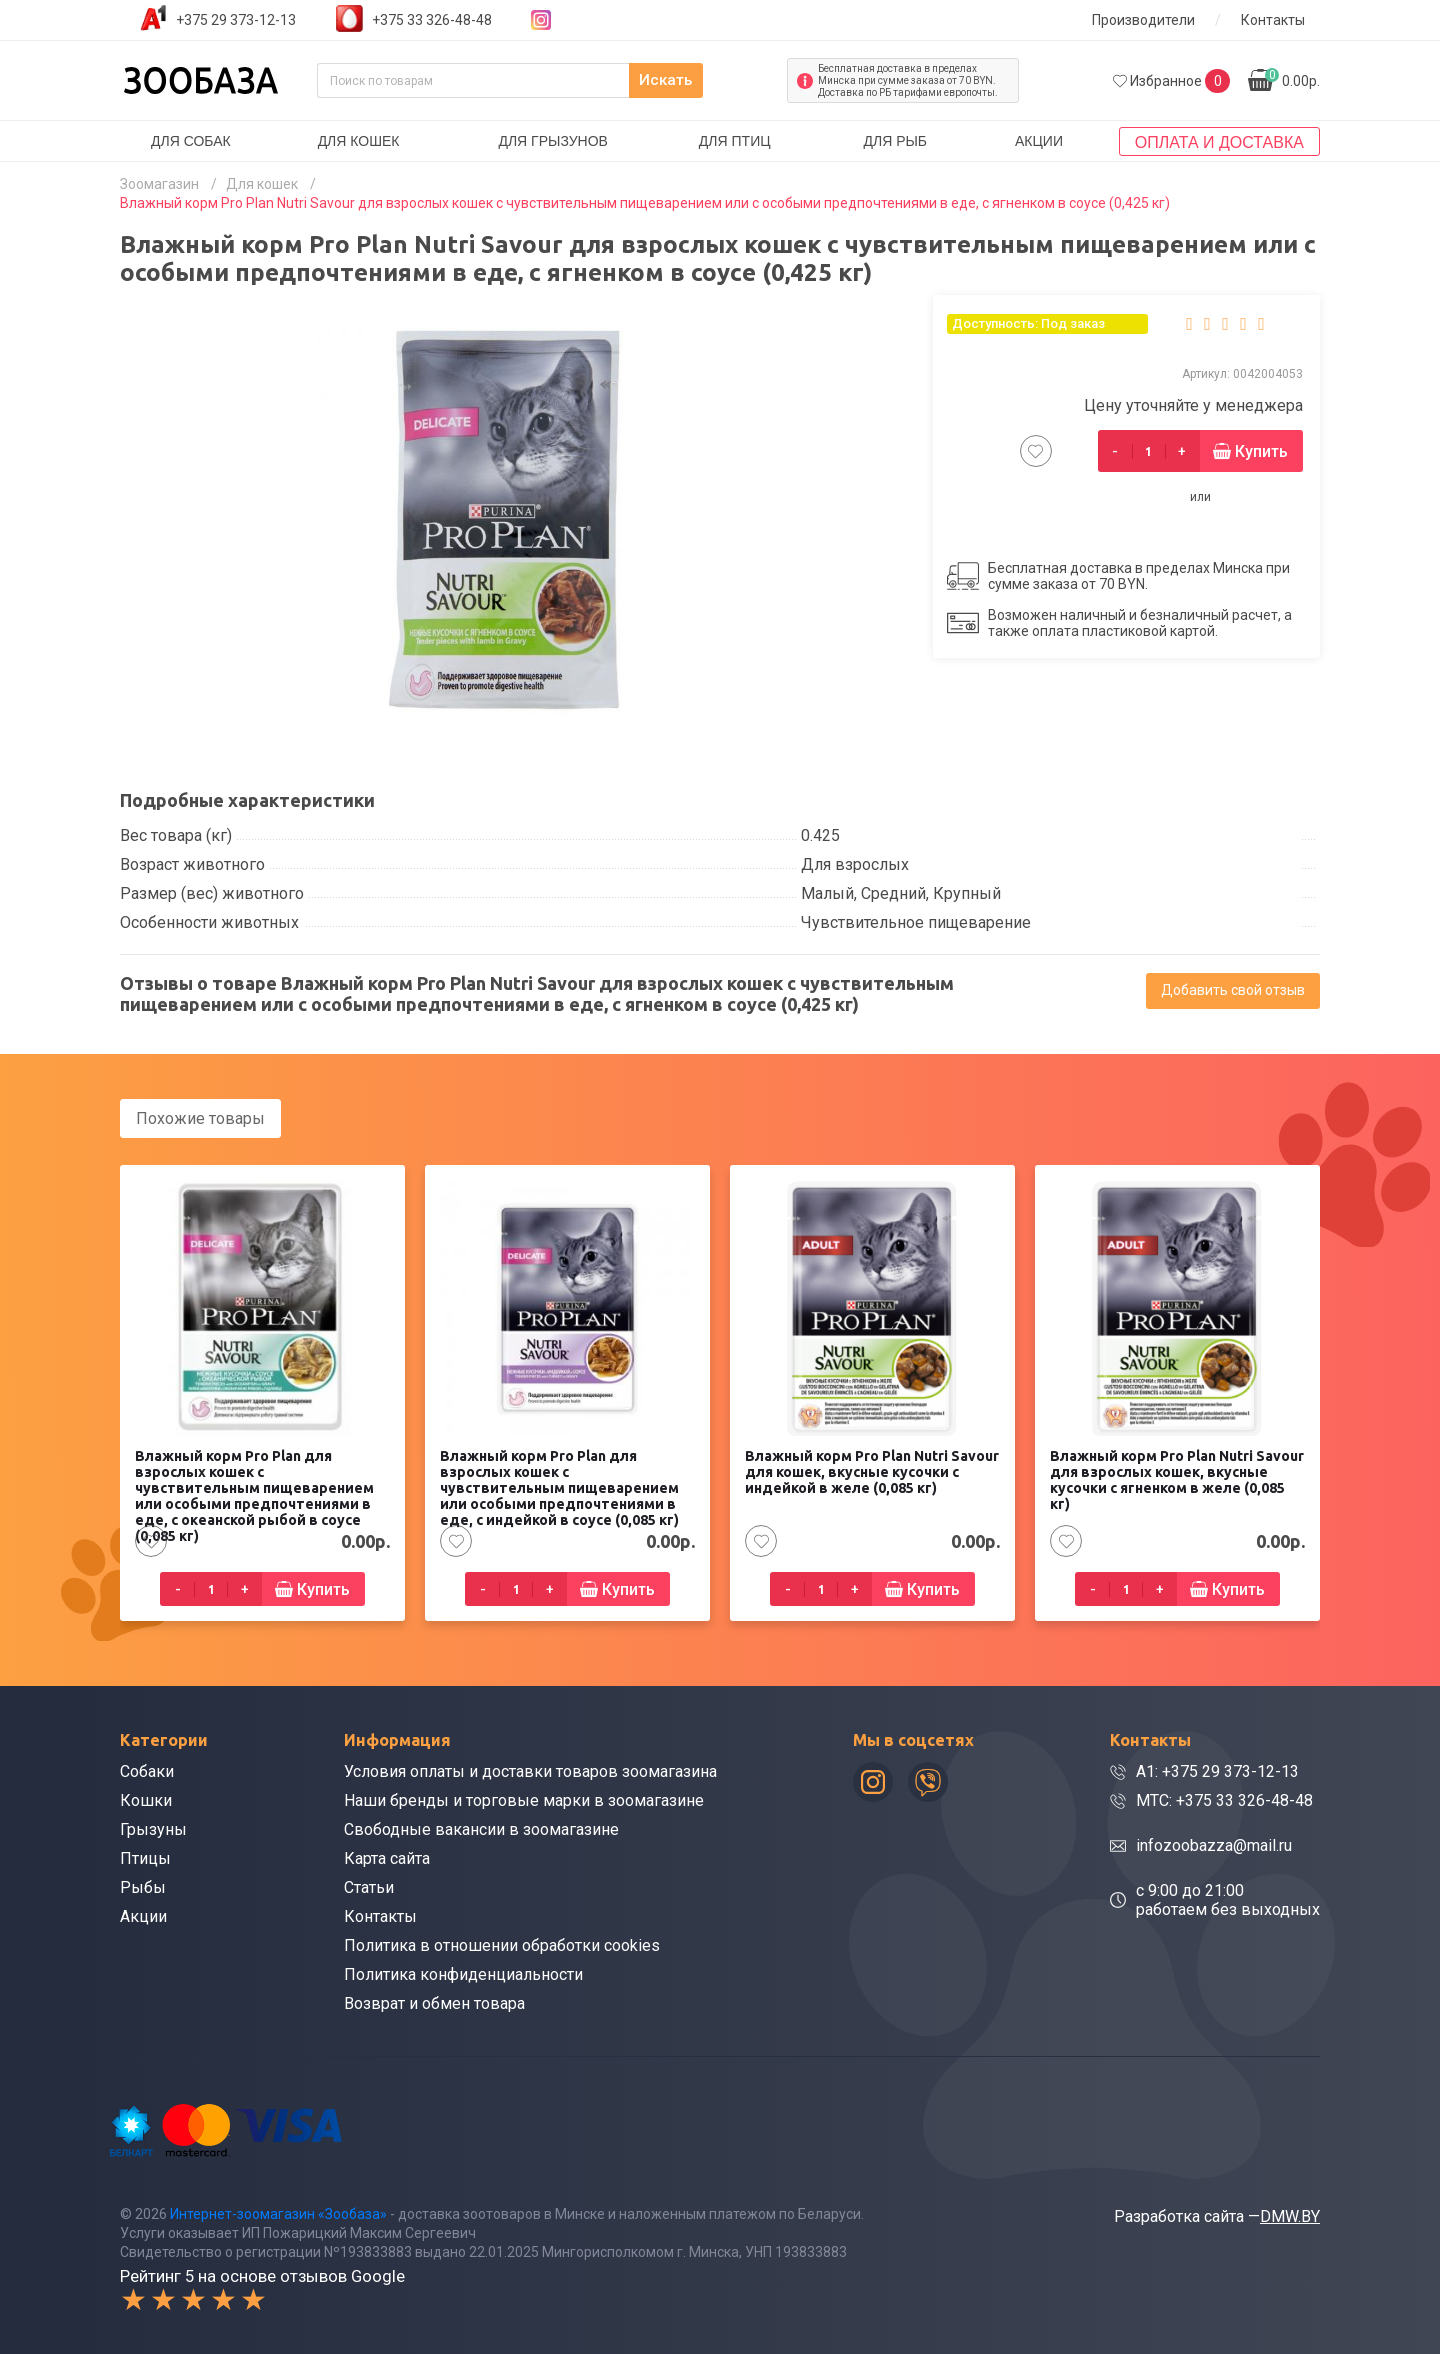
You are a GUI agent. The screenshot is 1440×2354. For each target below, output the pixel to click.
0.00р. (1292, 78)
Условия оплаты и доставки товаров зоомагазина (530, 1769)
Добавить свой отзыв (1233, 990)
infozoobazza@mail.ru (1214, 1843)
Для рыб (895, 141)
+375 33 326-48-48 (432, 20)
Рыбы (143, 1885)
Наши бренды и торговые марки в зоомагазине (524, 1798)
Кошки (146, 1798)
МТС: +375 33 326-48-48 (1224, 1798)
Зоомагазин (159, 184)
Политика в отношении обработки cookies (502, 1943)
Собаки (147, 1769)
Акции (1039, 141)
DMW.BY (1290, 2213)
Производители (1143, 20)
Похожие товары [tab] (200, 1118)
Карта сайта (387, 1856)
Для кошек (359, 141)
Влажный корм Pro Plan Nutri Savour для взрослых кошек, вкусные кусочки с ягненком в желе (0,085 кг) (1177, 1478)
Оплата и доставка (1219, 142)
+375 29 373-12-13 (236, 20)
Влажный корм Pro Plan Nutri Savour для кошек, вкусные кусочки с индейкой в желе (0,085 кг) (872, 1470)
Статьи (369, 1885)
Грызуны (153, 1827)
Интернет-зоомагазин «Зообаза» (278, 2211)
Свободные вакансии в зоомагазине (481, 1827)
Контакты (1273, 20)
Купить (1261, 451)
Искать (729, 80)
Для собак (191, 141)
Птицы (145, 1856)
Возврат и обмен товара (434, 2001)
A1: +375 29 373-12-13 (1217, 1769)
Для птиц (735, 141)
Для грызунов (553, 141)
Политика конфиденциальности (463, 1972)
